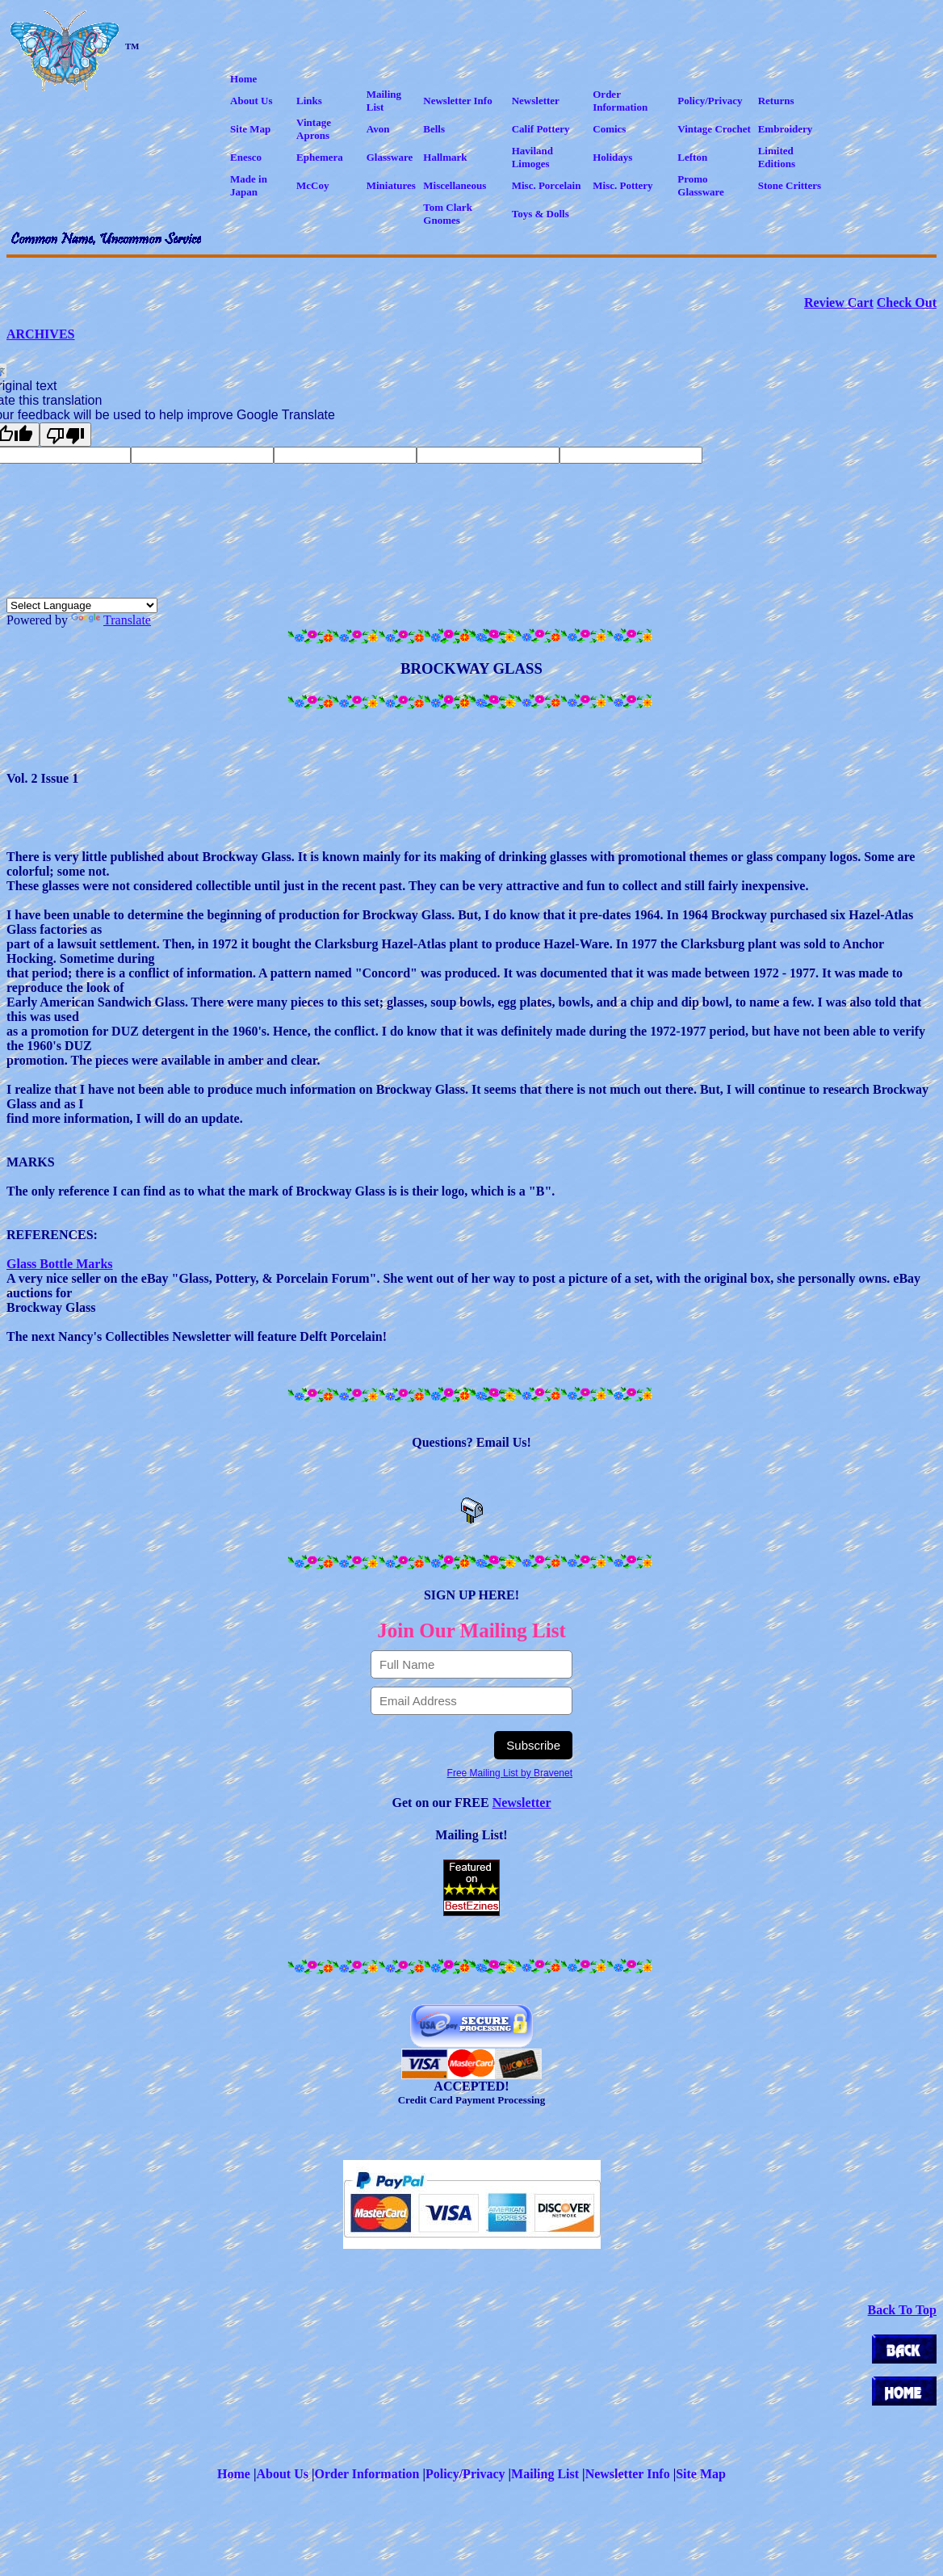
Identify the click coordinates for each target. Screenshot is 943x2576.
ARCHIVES (40, 334)
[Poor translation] (65, 434)
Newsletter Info (627, 2474)
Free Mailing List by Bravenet (509, 1773)
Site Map (701, 2474)
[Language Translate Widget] (81, 605)
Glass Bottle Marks (59, 1264)
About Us (282, 2474)
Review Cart (839, 302)
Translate (111, 620)
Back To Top (902, 2310)
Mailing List (545, 2474)
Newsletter (521, 1802)
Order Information (366, 2474)
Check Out (907, 302)
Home (233, 2474)
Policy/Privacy (465, 2474)
